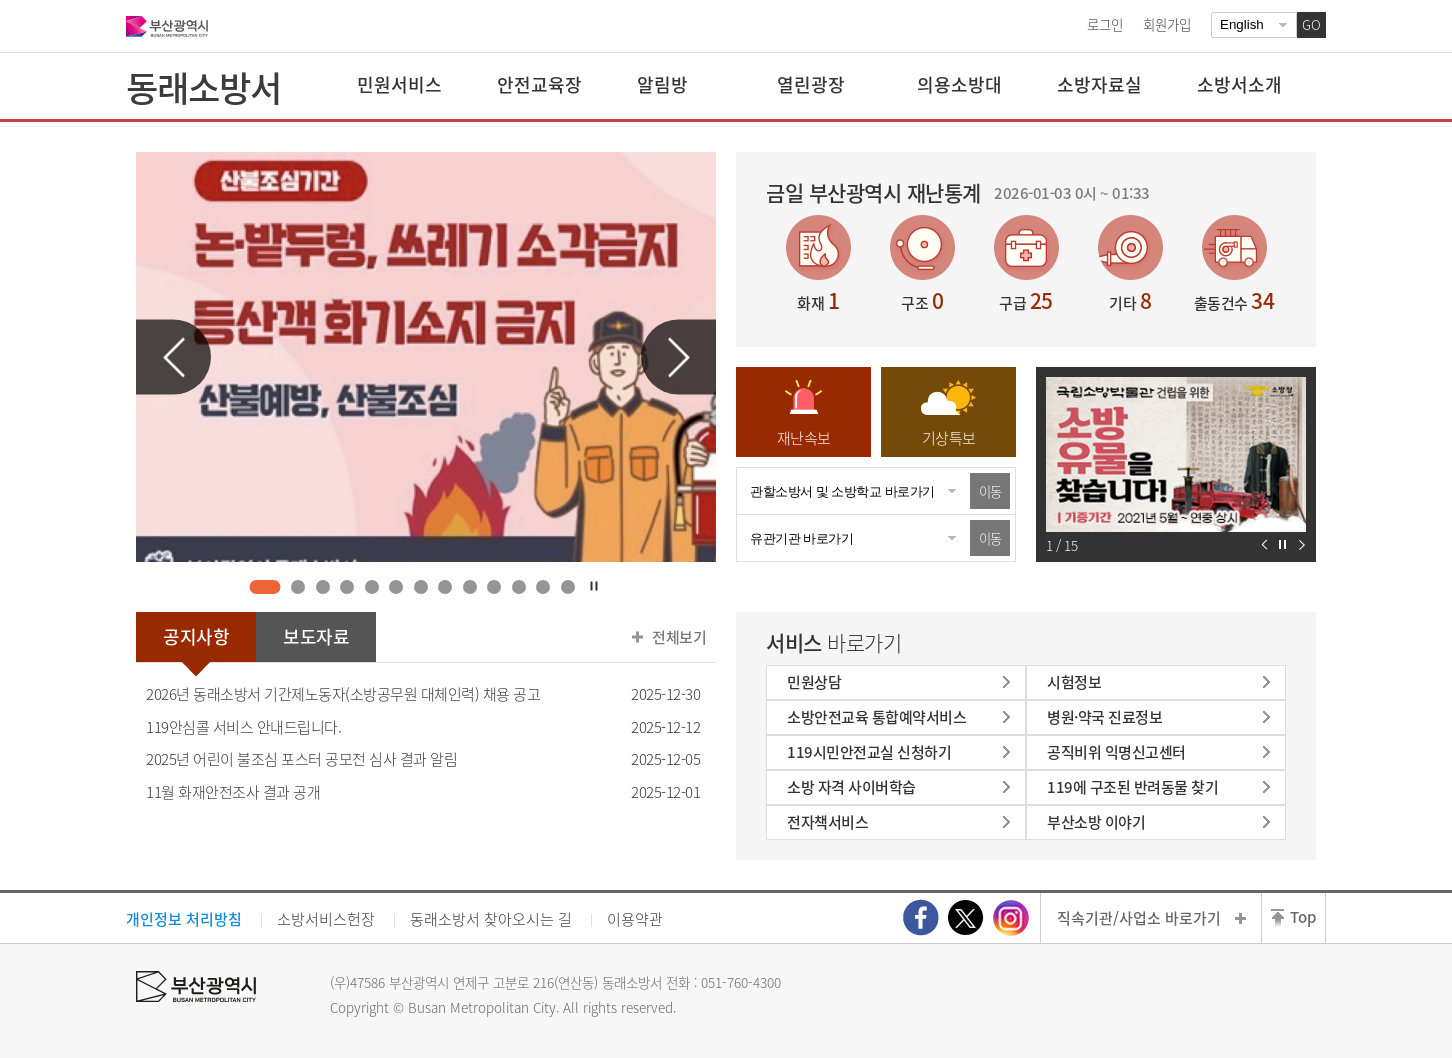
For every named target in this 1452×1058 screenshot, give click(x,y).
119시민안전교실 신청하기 (869, 752)
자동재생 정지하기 (1282, 544)
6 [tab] (396, 586)
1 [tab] (265, 586)
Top (1303, 917)
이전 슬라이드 (173, 357)
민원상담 (814, 682)
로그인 (1105, 24)
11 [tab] (518, 586)
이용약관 (635, 919)
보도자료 (316, 636)
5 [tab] (371, 586)
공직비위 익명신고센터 (1116, 752)
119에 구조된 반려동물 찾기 (1132, 787)
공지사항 (196, 636)
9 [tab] (469, 586)
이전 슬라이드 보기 (1264, 544)
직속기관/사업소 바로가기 (1139, 918)
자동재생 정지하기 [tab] (594, 586)
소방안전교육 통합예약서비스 (876, 717)
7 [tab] (420, 586)
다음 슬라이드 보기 (1301, 544)
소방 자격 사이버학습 (851, 787)
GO (1311, 24)
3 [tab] (322, 586)
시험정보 (1074, 682)
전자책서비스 (827, 822)
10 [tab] (494, 586)
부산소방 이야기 (1096, 822)
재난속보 (804, 438)
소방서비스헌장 (326, 919)
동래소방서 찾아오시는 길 (491, 919)
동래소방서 (203, 87)
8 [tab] (445, 586)
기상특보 (949, 438)
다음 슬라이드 (678, 357)
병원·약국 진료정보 (1104, 717)
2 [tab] (298, 586)
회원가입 (1167, 24)
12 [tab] (543, 586)
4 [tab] (347, 586)
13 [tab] (567, 586)
